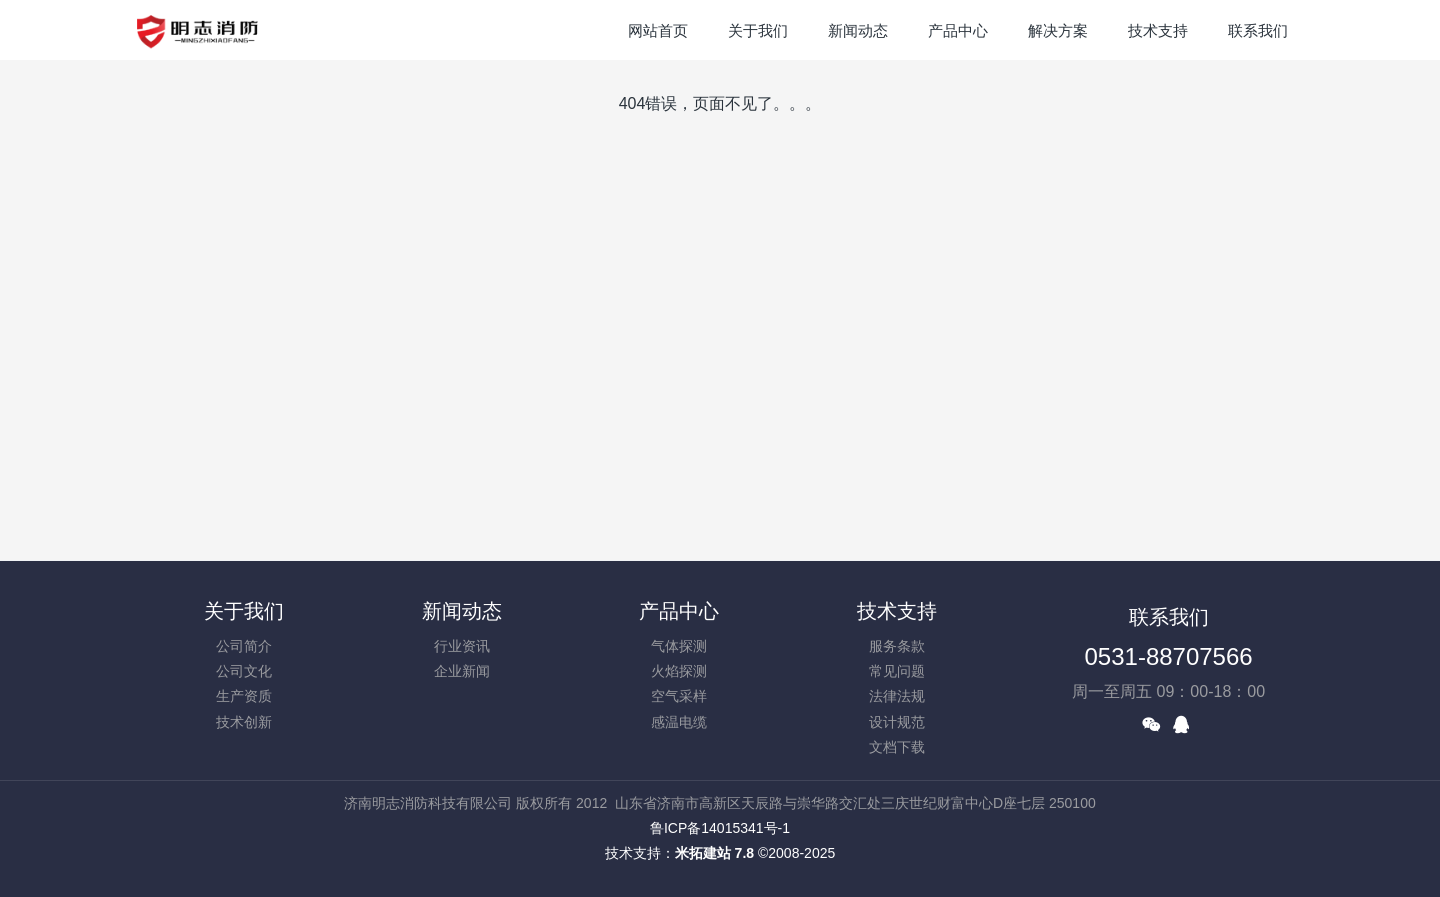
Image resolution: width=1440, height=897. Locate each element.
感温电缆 (679, 722)
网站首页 (658, 30)
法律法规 (897, 696)
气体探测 (679, 646)
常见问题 (897, 671)
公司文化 (244, 671)
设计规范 (897, 722)
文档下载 (897, 747)
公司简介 (244, 646)
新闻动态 (462, 611)
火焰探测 (679, 671)
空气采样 (679, 696)
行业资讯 (462, 646)
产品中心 (679, 611)
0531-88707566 (1169, 656)
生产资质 (244, 696)
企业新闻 (462, 671)
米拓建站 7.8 (714, 853)
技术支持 (897, 611)
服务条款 (897, 646)
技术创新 (244, 722)
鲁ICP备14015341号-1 (720, 828)
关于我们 (244, 611)
